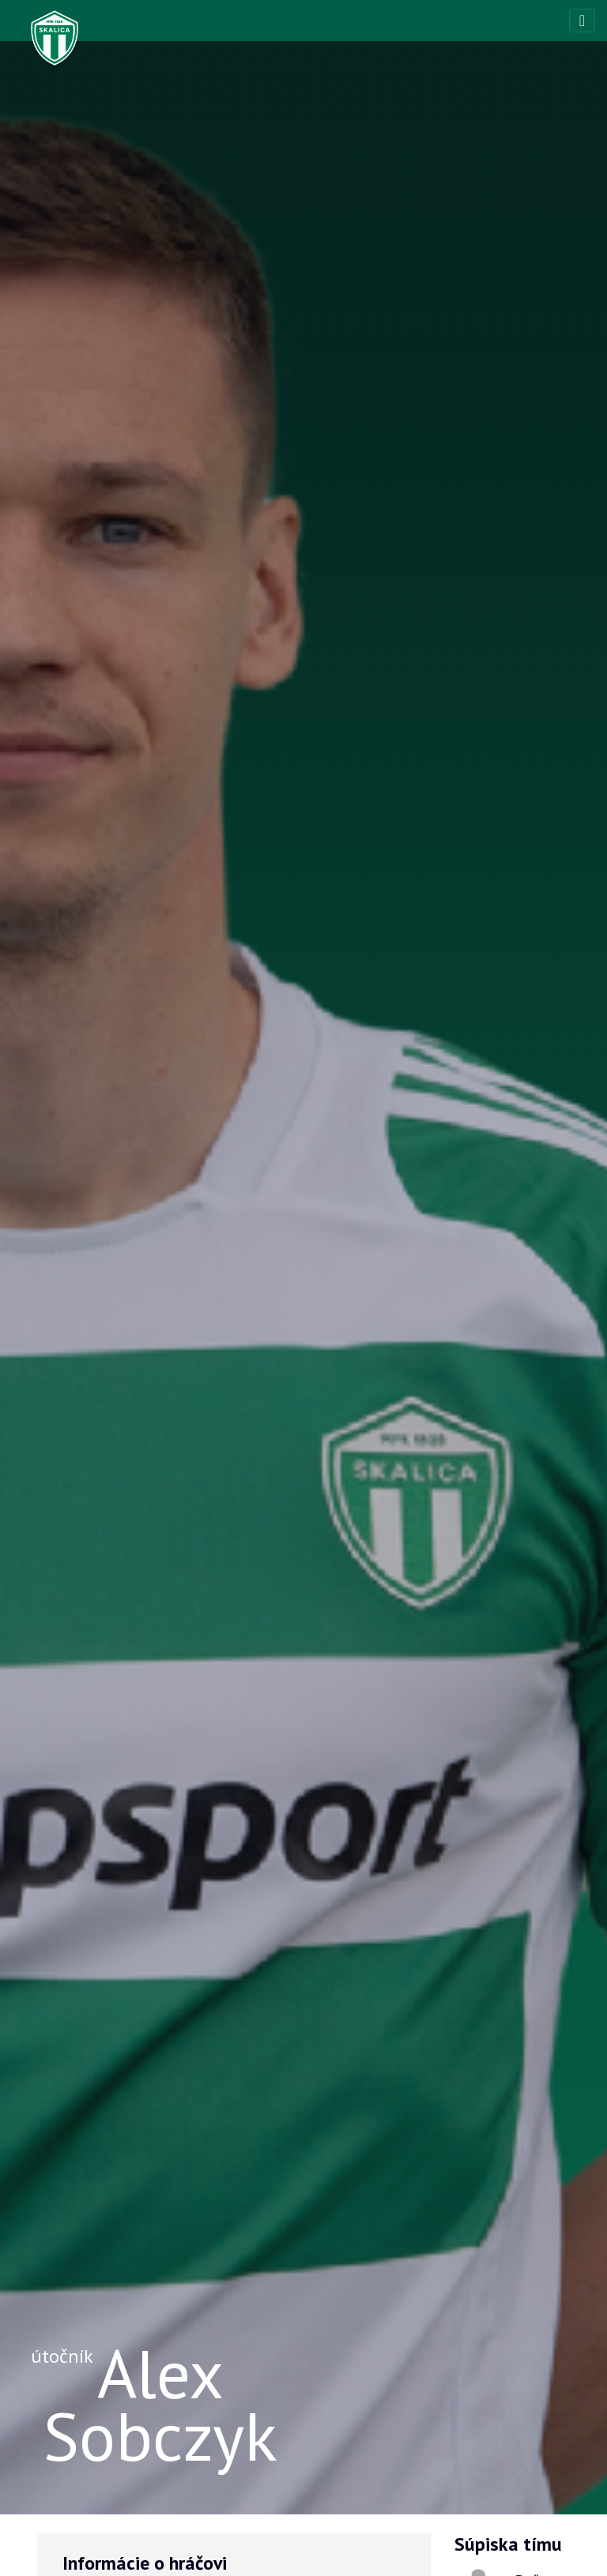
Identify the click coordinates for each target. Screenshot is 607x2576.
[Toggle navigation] (582, 20)
